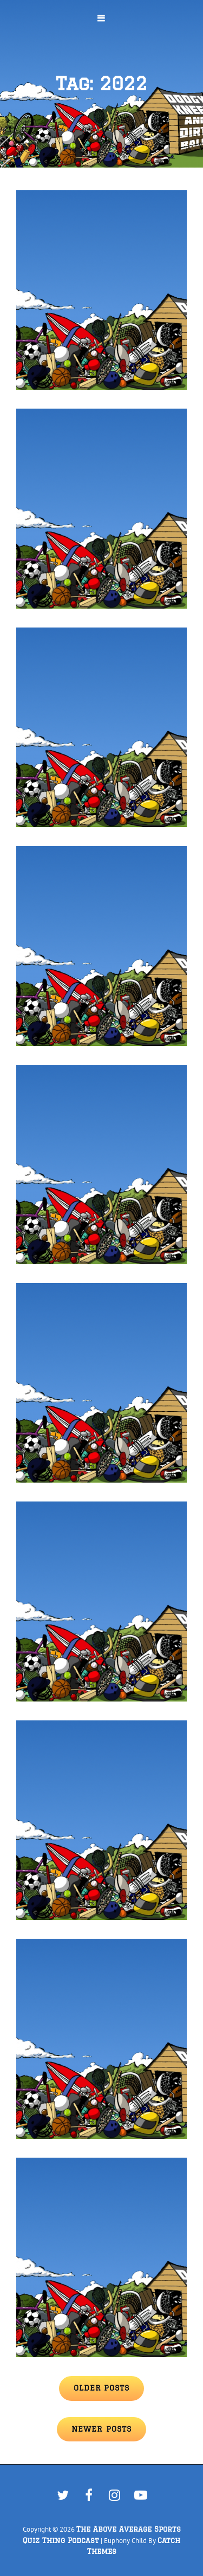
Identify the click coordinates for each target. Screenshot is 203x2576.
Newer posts (101, 2429)
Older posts (101, 2388)
